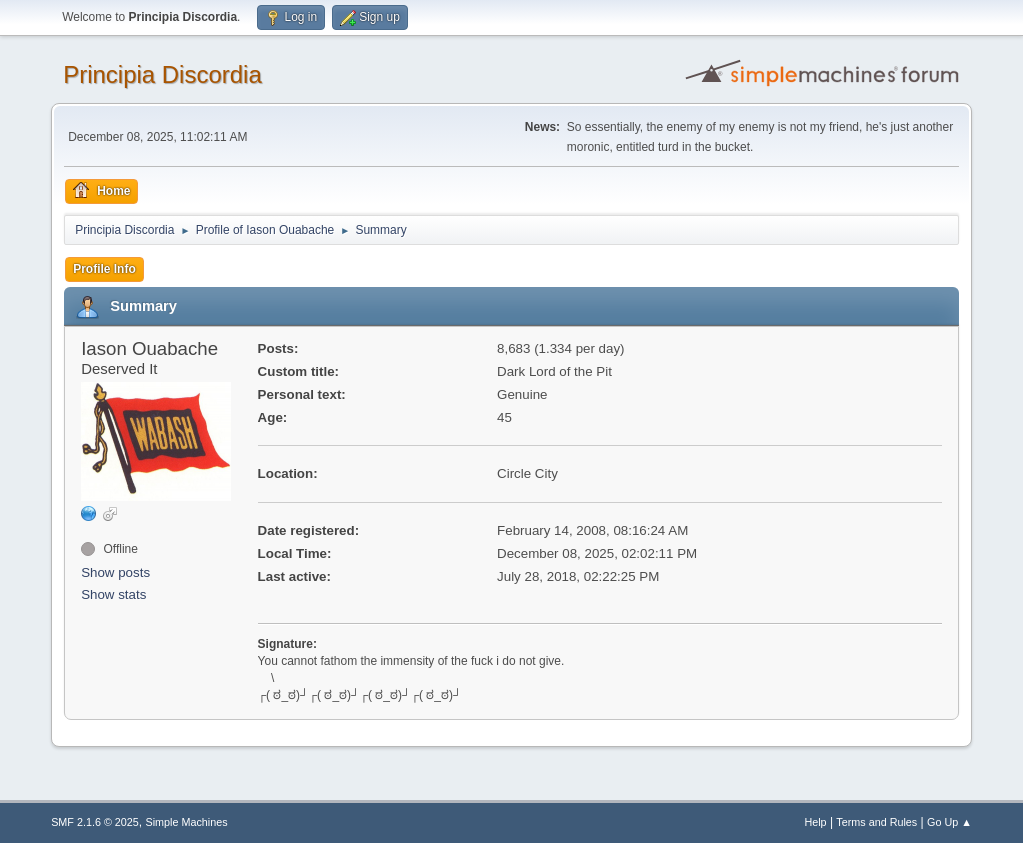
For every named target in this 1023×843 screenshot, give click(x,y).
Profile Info (104, 269)
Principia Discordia (162, 74)
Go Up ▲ (949, 822)
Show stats (113, 594)
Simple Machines (186, 822)
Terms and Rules (876, 822)
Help (815, 822)
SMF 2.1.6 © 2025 (95, 822)
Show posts (115, 572)
